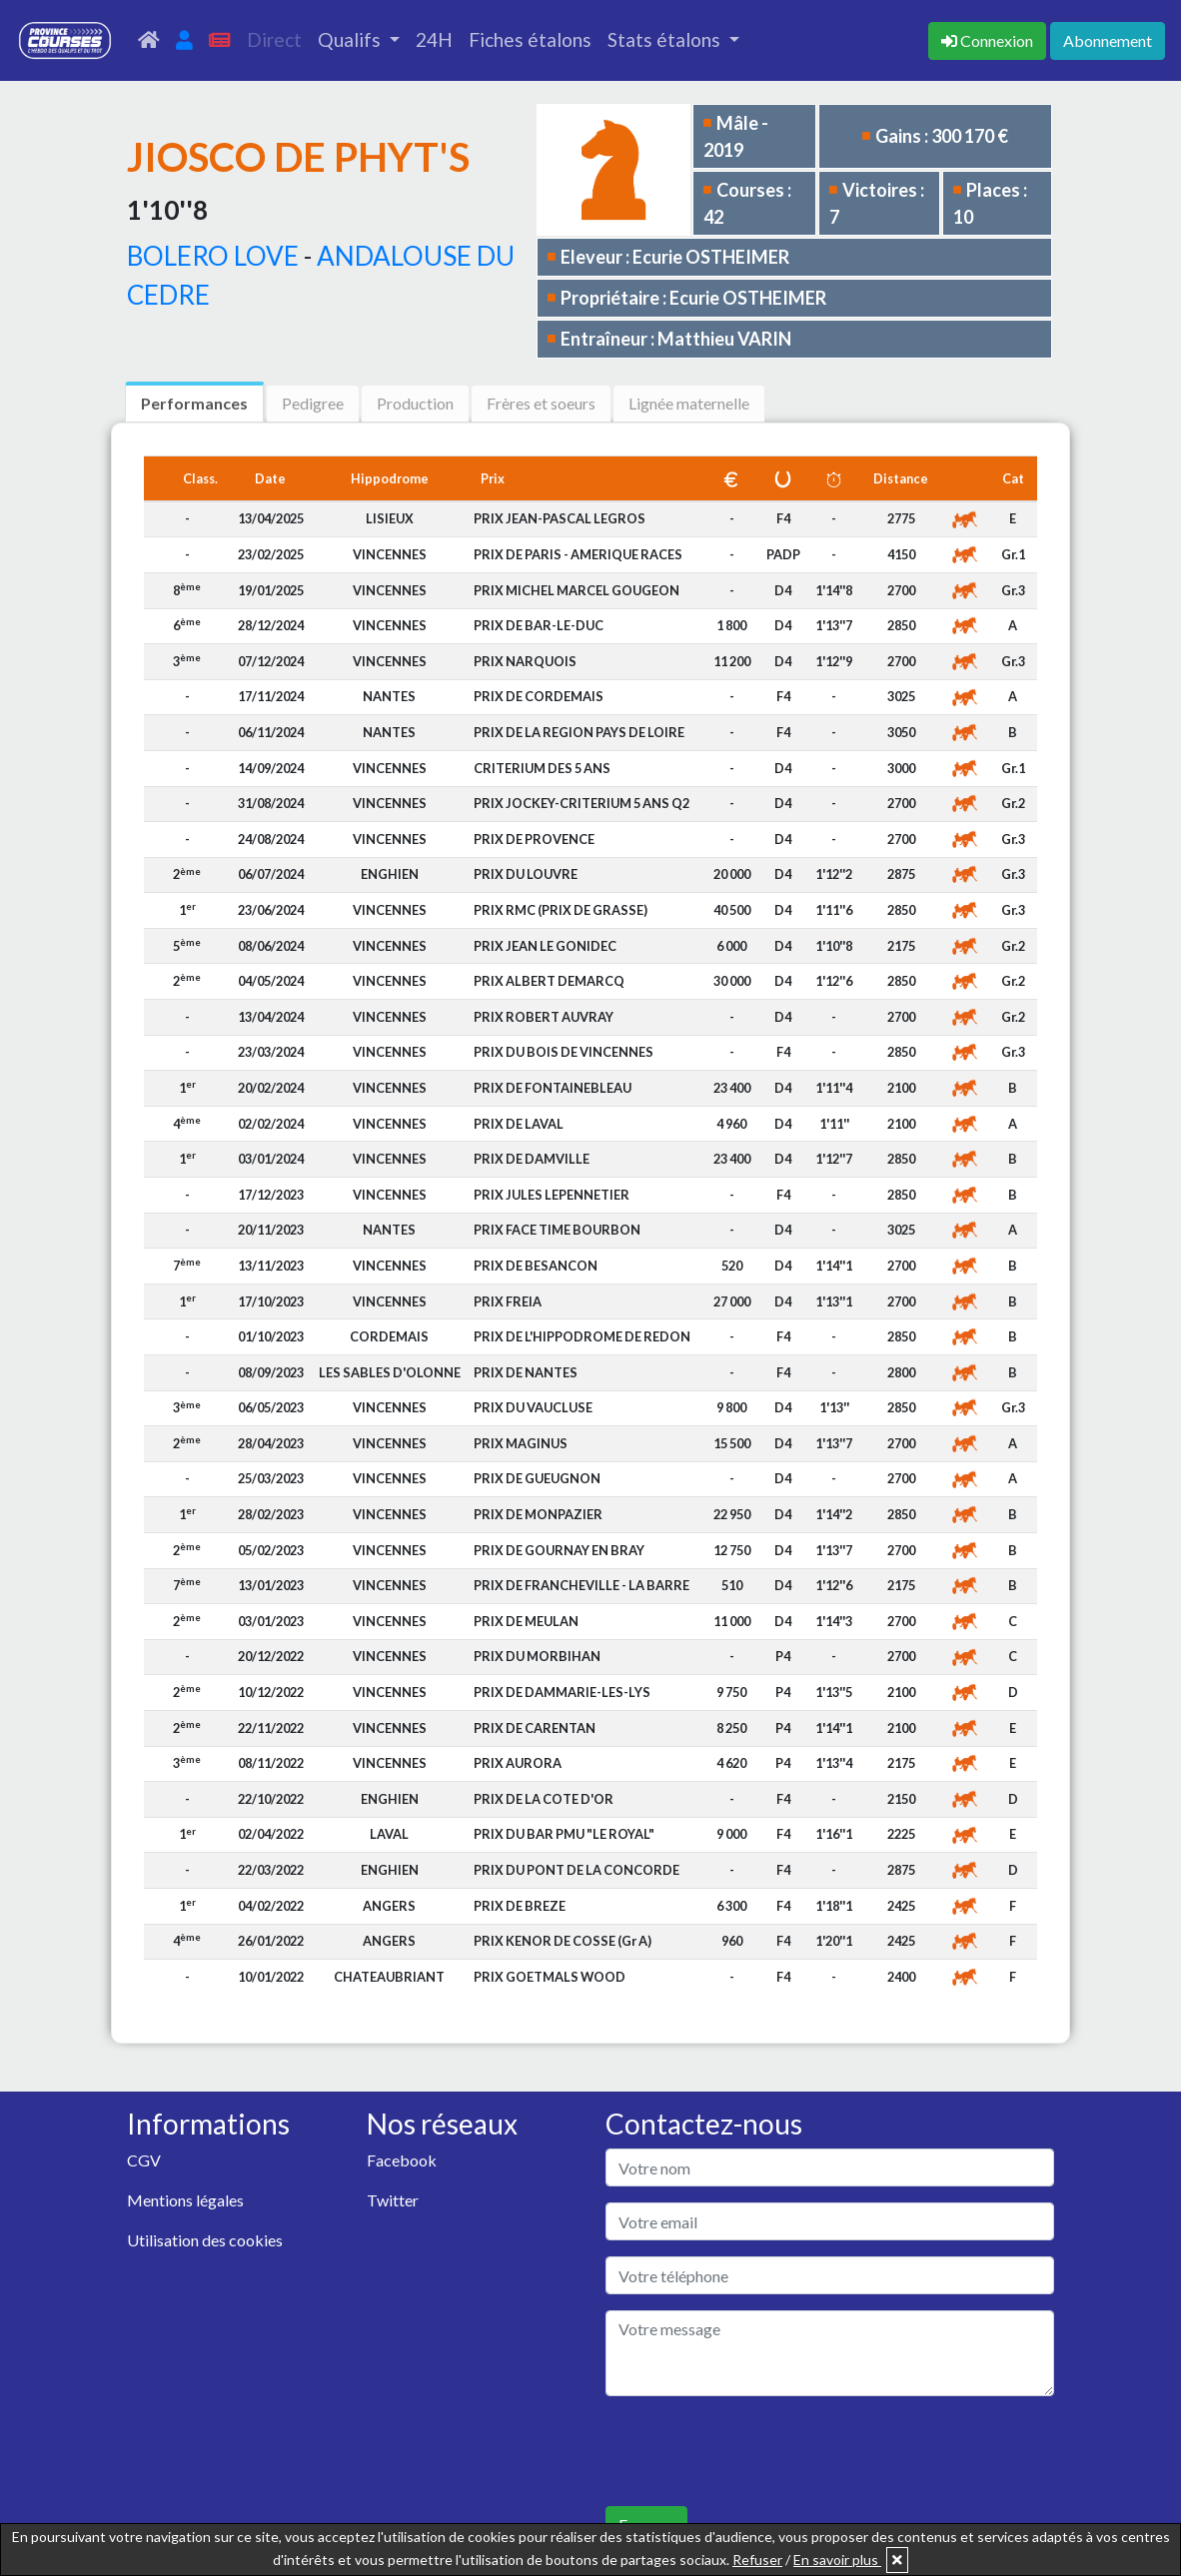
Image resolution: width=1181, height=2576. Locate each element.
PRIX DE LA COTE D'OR (543, 1799)
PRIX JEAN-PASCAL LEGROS (559, 518)
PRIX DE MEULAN (526, 1621)
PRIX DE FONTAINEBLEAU (552, 1088)
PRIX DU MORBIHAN (537, 1656)
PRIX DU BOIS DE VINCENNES (563, 1052)
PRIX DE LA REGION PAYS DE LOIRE (579, 732)
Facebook (402, 2159)
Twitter (393, 2199)
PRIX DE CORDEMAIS (538, 696)
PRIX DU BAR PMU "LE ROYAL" (564, 1834)
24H (434, 39)
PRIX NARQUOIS (525, 661)
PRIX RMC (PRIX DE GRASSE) (560, 910)
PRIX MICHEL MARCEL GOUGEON (576, 590)
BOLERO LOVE (213, 256)
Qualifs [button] (351, 39)
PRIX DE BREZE (520, 1906)
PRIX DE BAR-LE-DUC (538, 625)
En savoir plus (837, 2559)
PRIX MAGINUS (521, 1443)
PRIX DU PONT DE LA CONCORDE (576, 1870)
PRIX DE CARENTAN (534, 1728)
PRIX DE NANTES (526, 1372)
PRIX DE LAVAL (519, 1124)
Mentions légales (185, 2199)
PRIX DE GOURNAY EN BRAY (559, 1550)
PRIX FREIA (508, 1301)
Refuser (757, 2559)
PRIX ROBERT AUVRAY (543, 1017)
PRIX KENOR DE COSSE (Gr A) (562, 1941)
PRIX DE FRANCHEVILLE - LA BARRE (581, 1585)
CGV (144, 2159)
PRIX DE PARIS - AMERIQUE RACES (578, 554)
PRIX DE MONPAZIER (538, 1514)
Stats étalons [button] (665, 39)
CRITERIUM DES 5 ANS (542, 768)
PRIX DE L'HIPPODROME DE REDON (582, 1336)
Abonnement (1107, 40)
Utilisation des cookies (205, 2239)
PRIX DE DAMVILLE (532, 1159)
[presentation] (757, 2451)
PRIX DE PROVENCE (534, 839)
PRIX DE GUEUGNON (537, 1478)
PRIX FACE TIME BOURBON (557, 1230)
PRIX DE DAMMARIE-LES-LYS (562, 1692)
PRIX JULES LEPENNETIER (551, 1195)
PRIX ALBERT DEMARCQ (549, 981)
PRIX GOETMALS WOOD (549, 1977)
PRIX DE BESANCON (535, 1266)
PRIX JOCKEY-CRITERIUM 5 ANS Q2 (581, 803)
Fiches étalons (530, 39)
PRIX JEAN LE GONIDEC (545, 946)
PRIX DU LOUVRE (526, 874)
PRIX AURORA (518, 1763)
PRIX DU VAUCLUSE (533, 1407)
